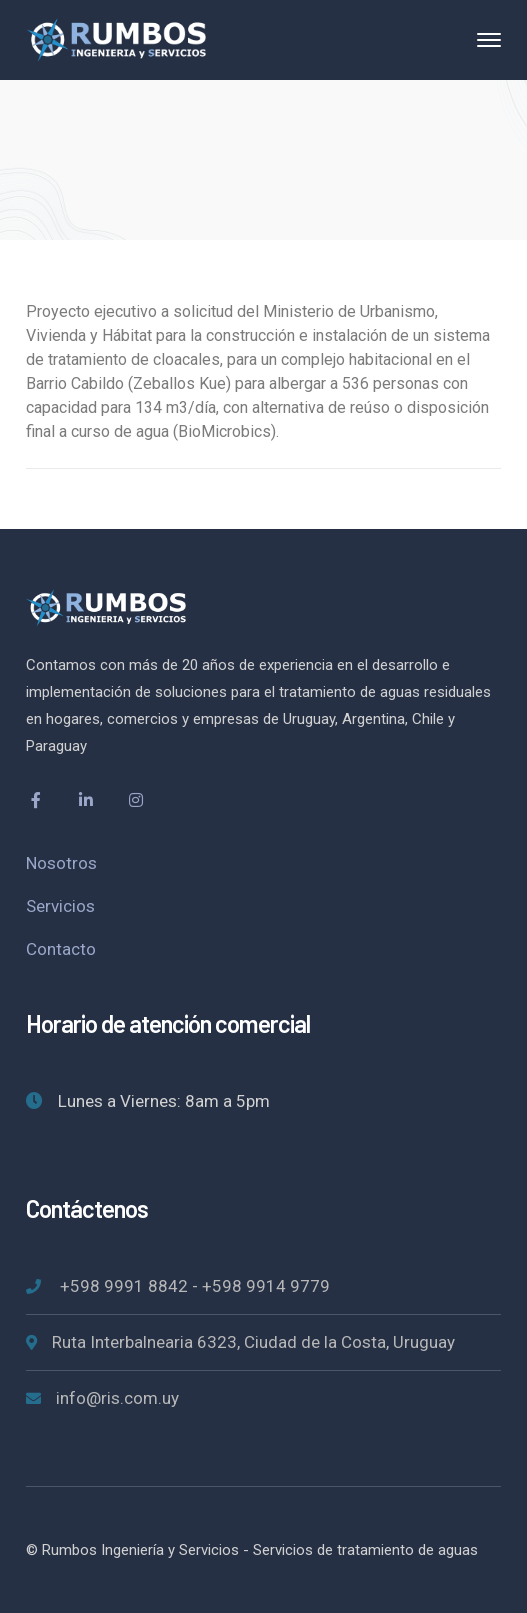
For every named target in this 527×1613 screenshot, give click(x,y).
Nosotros (61, 863)
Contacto (61, 949)
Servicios (60, 906)
